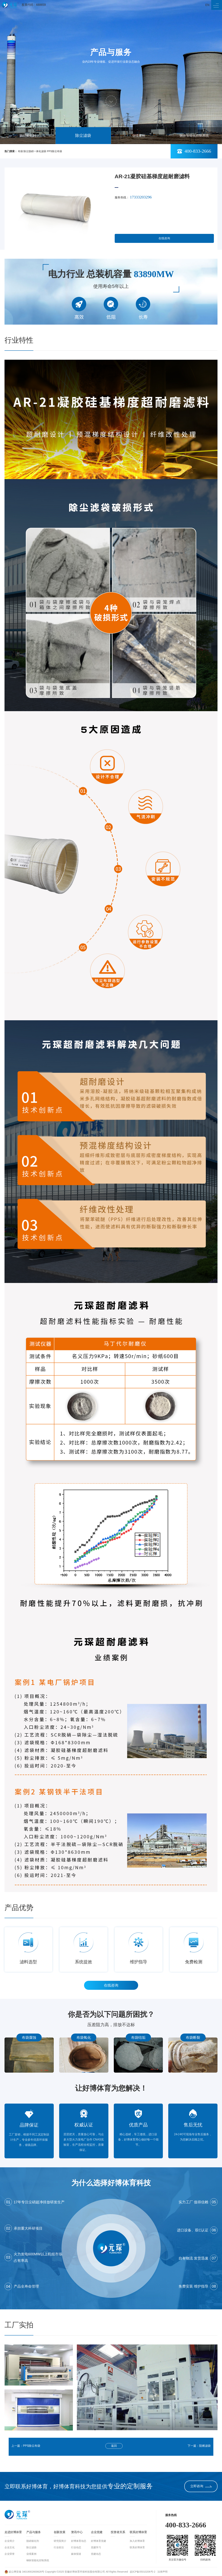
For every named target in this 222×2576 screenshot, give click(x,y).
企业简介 (10, 2540)
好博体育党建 (98, 2540)
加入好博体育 (137, 2540)
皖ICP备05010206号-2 (143, 2571)
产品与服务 (33, 2532)
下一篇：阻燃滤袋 (199, 2445)
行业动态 (76, 2547)
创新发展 (59, 2532)
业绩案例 (138, 135)
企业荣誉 (10, 2553)
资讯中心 (77, 2532)
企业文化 (10, 2547)
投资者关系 (118, 2532)
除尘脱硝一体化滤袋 (34, 151)
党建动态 (96, 2553)
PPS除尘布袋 (54, 151)
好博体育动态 (78, 2540)
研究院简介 (60, 2540)
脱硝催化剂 (27, 135)
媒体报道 (76, 2553)
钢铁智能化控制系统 (194, 135)
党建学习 (96, 2547)
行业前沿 (59, 2547)
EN (207, 4)
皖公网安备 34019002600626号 (24, 2571)
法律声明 (162, 2571)
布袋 (20, 151)
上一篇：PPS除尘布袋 (25, 2445)
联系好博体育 (138, 2532)
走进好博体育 (13, 2532)
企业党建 (96, 2532)
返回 (114, 2445)
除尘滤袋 (83, 135)
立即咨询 (201, 2486)
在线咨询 (164, 238)
